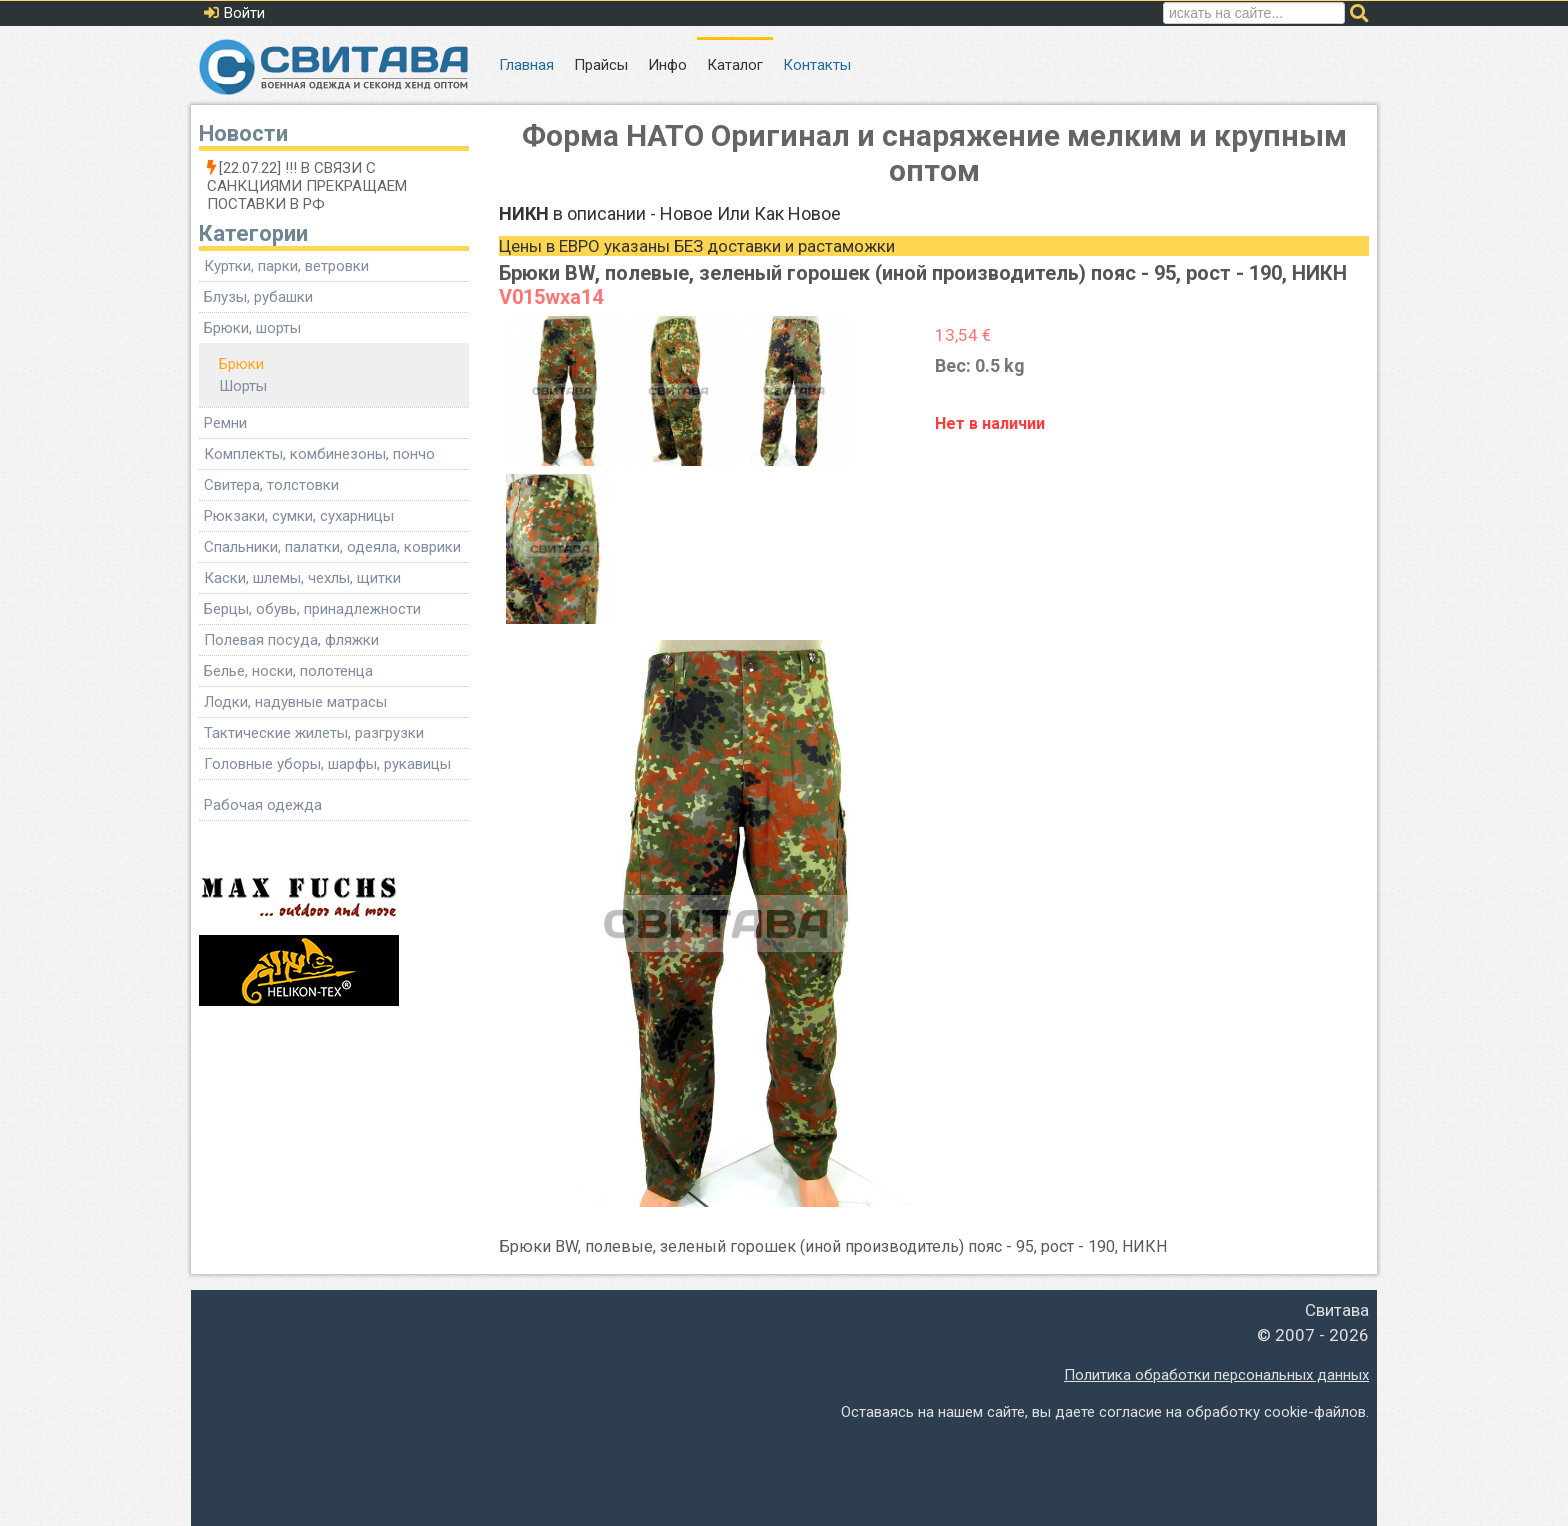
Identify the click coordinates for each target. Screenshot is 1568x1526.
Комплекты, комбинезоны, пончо (319, 454)
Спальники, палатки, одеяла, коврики (332, 547)
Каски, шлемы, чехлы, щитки (302, 578)
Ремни (225, 423)
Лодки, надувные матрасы (295, 702)
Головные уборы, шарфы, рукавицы (327, 764)
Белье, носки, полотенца (288, 671)
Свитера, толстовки (271, 485)
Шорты (243, 386)
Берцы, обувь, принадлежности (312, 609)
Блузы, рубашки (258, 297)
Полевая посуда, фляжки (291, 640)
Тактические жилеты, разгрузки (314, 733)
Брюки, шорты (252, 328)
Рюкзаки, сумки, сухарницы (299, 516)
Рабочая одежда (263, 805)
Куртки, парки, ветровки (286, 266)
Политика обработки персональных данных (1216, 1375)
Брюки (241, 364)
